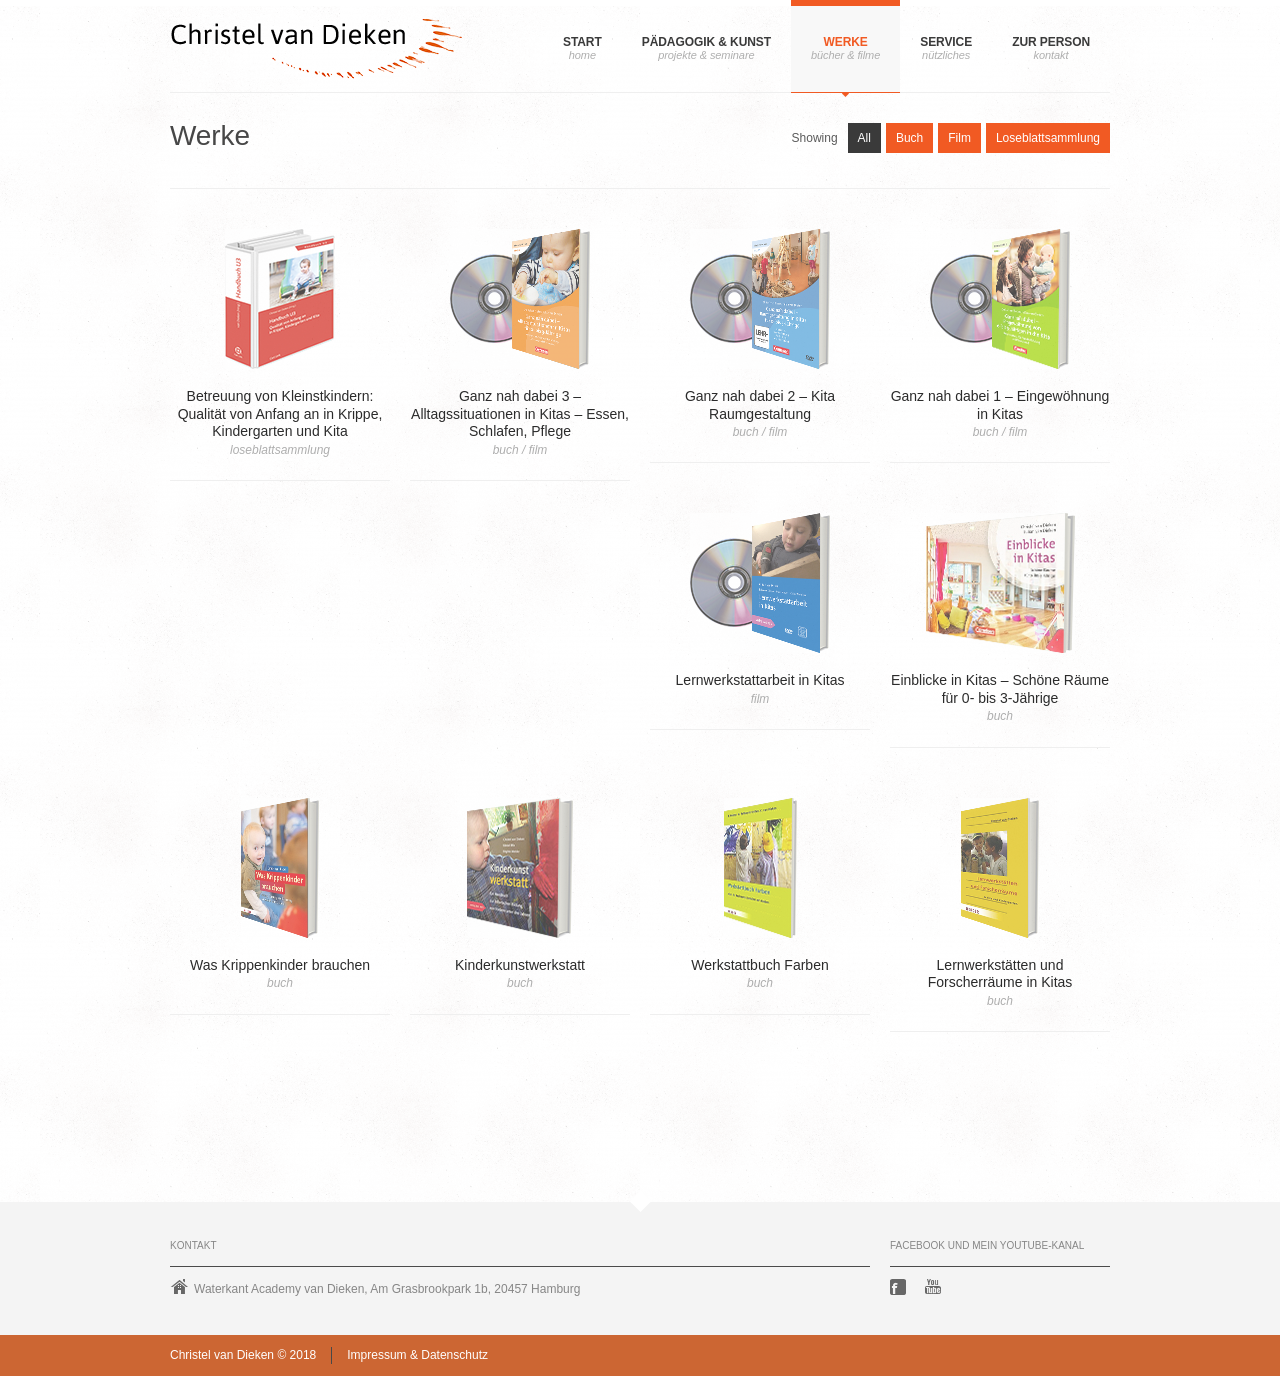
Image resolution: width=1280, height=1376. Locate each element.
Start (582, 42)
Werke (845, 42)
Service (946, 42)
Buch (909, 138)
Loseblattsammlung (1048, 138)
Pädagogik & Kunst (706, 42)
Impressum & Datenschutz (417, 1355)
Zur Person (1051, 42)
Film (959, 138)
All (864, 138)
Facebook (900, 1287)
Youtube (935, 1286)
